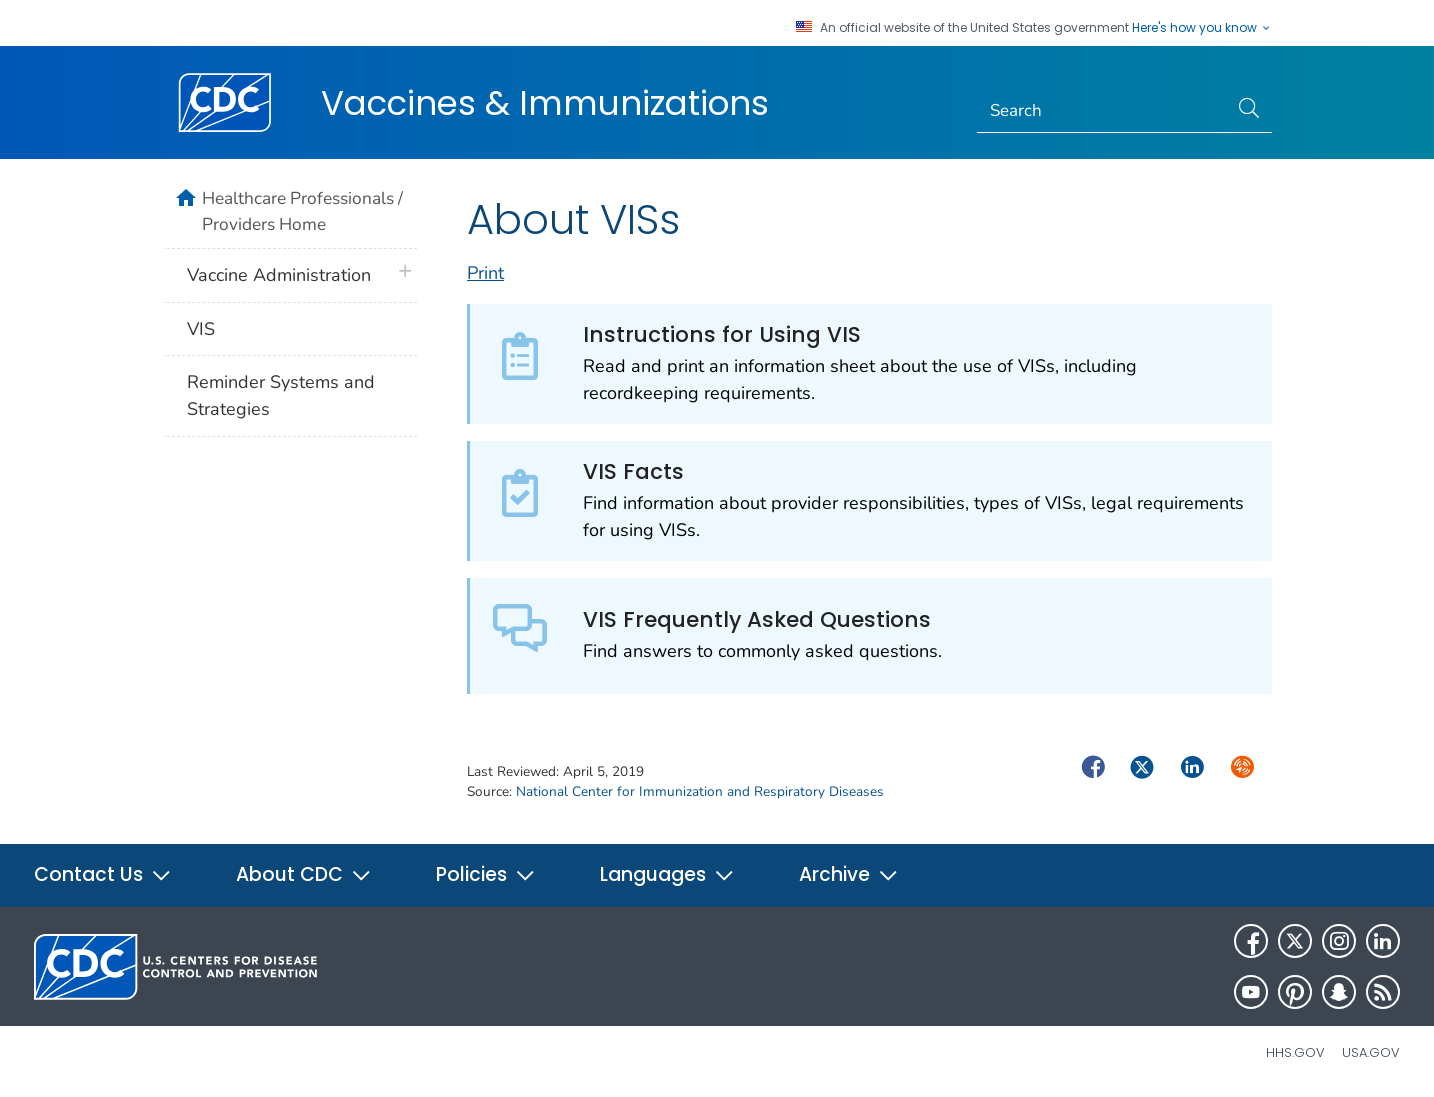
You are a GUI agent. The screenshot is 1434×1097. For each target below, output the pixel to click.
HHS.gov (1295, 1052)
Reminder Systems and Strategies (281, 395)
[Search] (1102, 111)
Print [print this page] (485, 273)
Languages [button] (667, 874)
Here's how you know (1202, 28)
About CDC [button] (304, 874)
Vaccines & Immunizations (545, 103)
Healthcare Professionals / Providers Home (302, 211)
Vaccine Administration (279, 275)
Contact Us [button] (103, 874)
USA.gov (1371, 1052)
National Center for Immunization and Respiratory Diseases (700, 791)
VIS (201, 329)
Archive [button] (849, 874)
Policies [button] (486, 874)
